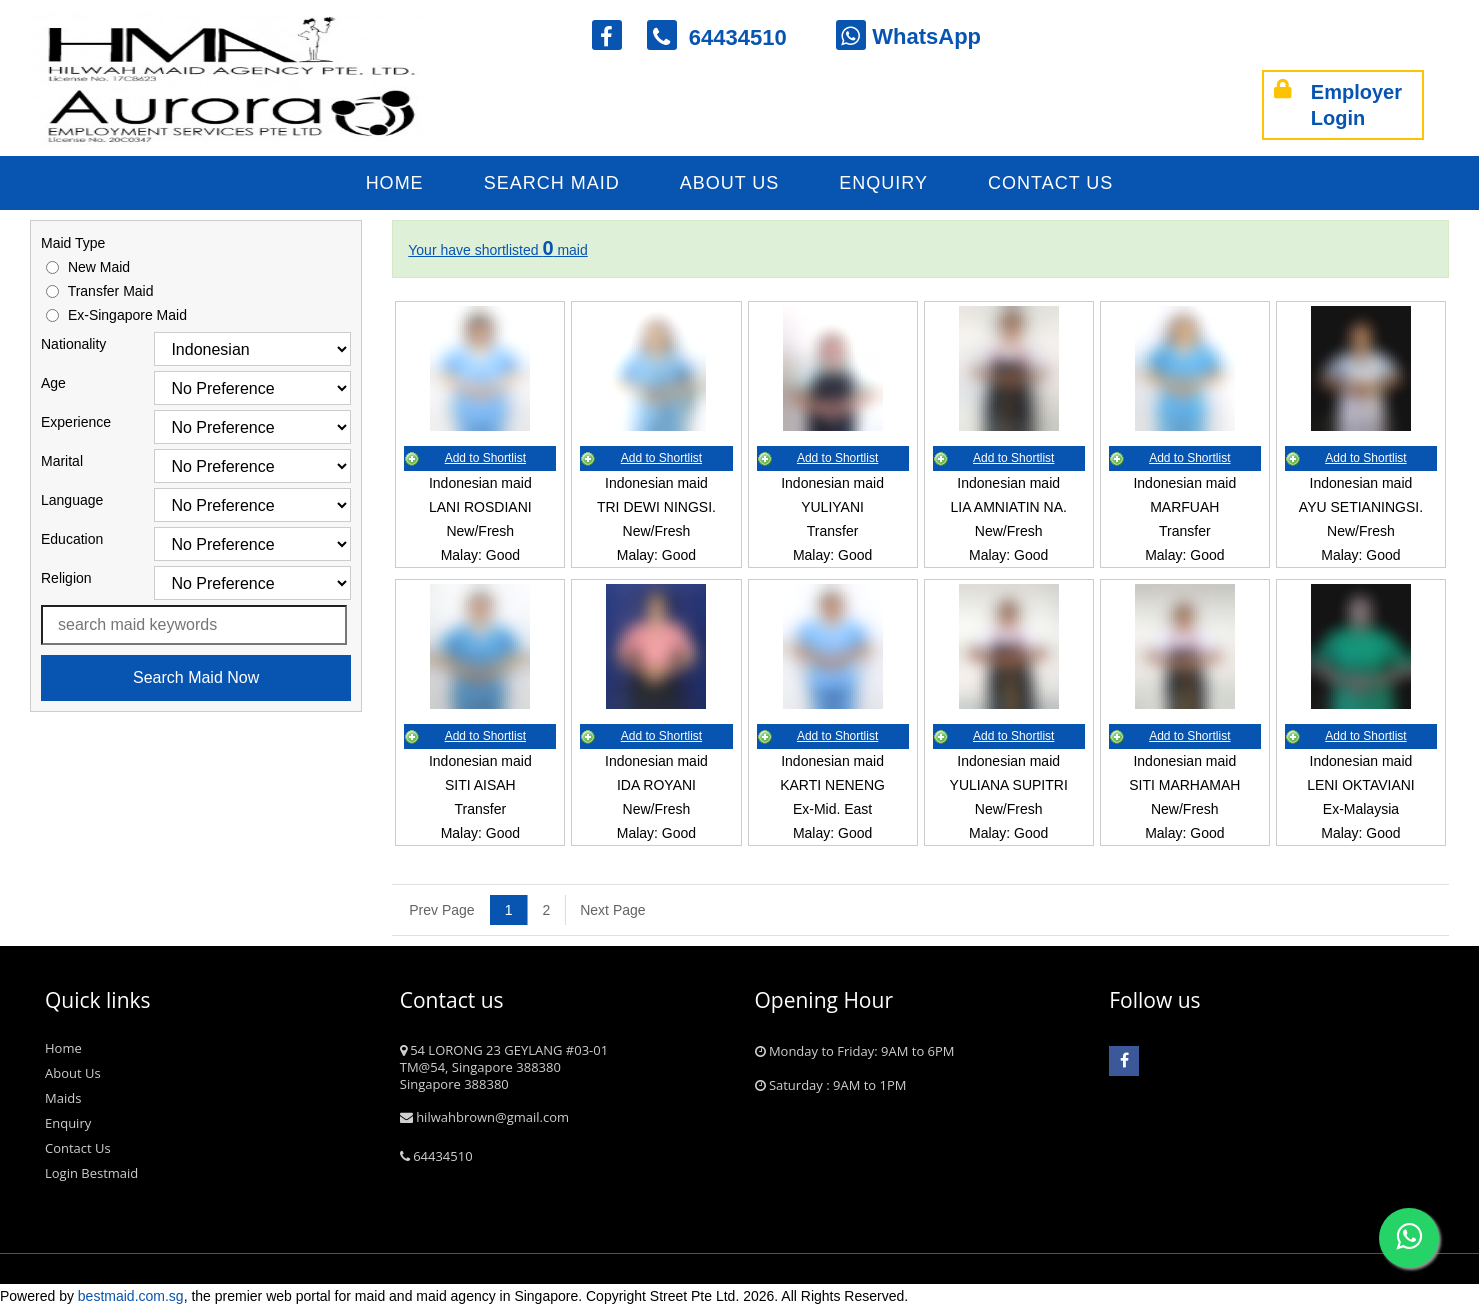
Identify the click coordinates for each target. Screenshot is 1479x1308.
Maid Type (73, 243)
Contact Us (1050, 183)
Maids (63, 1098)
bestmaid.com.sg (131, 1296)
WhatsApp (908, 36)
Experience (76, 422)
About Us (730, 183)
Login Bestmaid (91, 1173)
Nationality (73, 344)
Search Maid (552, 183)
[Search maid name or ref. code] (194, 625)
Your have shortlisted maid (497, 250)
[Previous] (442, 910)
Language (72, 500)
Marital (62, 461)
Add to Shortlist (485, 458)
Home (395, 183)
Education (72, 539)
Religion (66, 578)
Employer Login (1338, 105)
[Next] (605, 910)
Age (53, 383)
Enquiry (883, 183)
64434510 (729, 37)
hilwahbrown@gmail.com (484, 1117)
